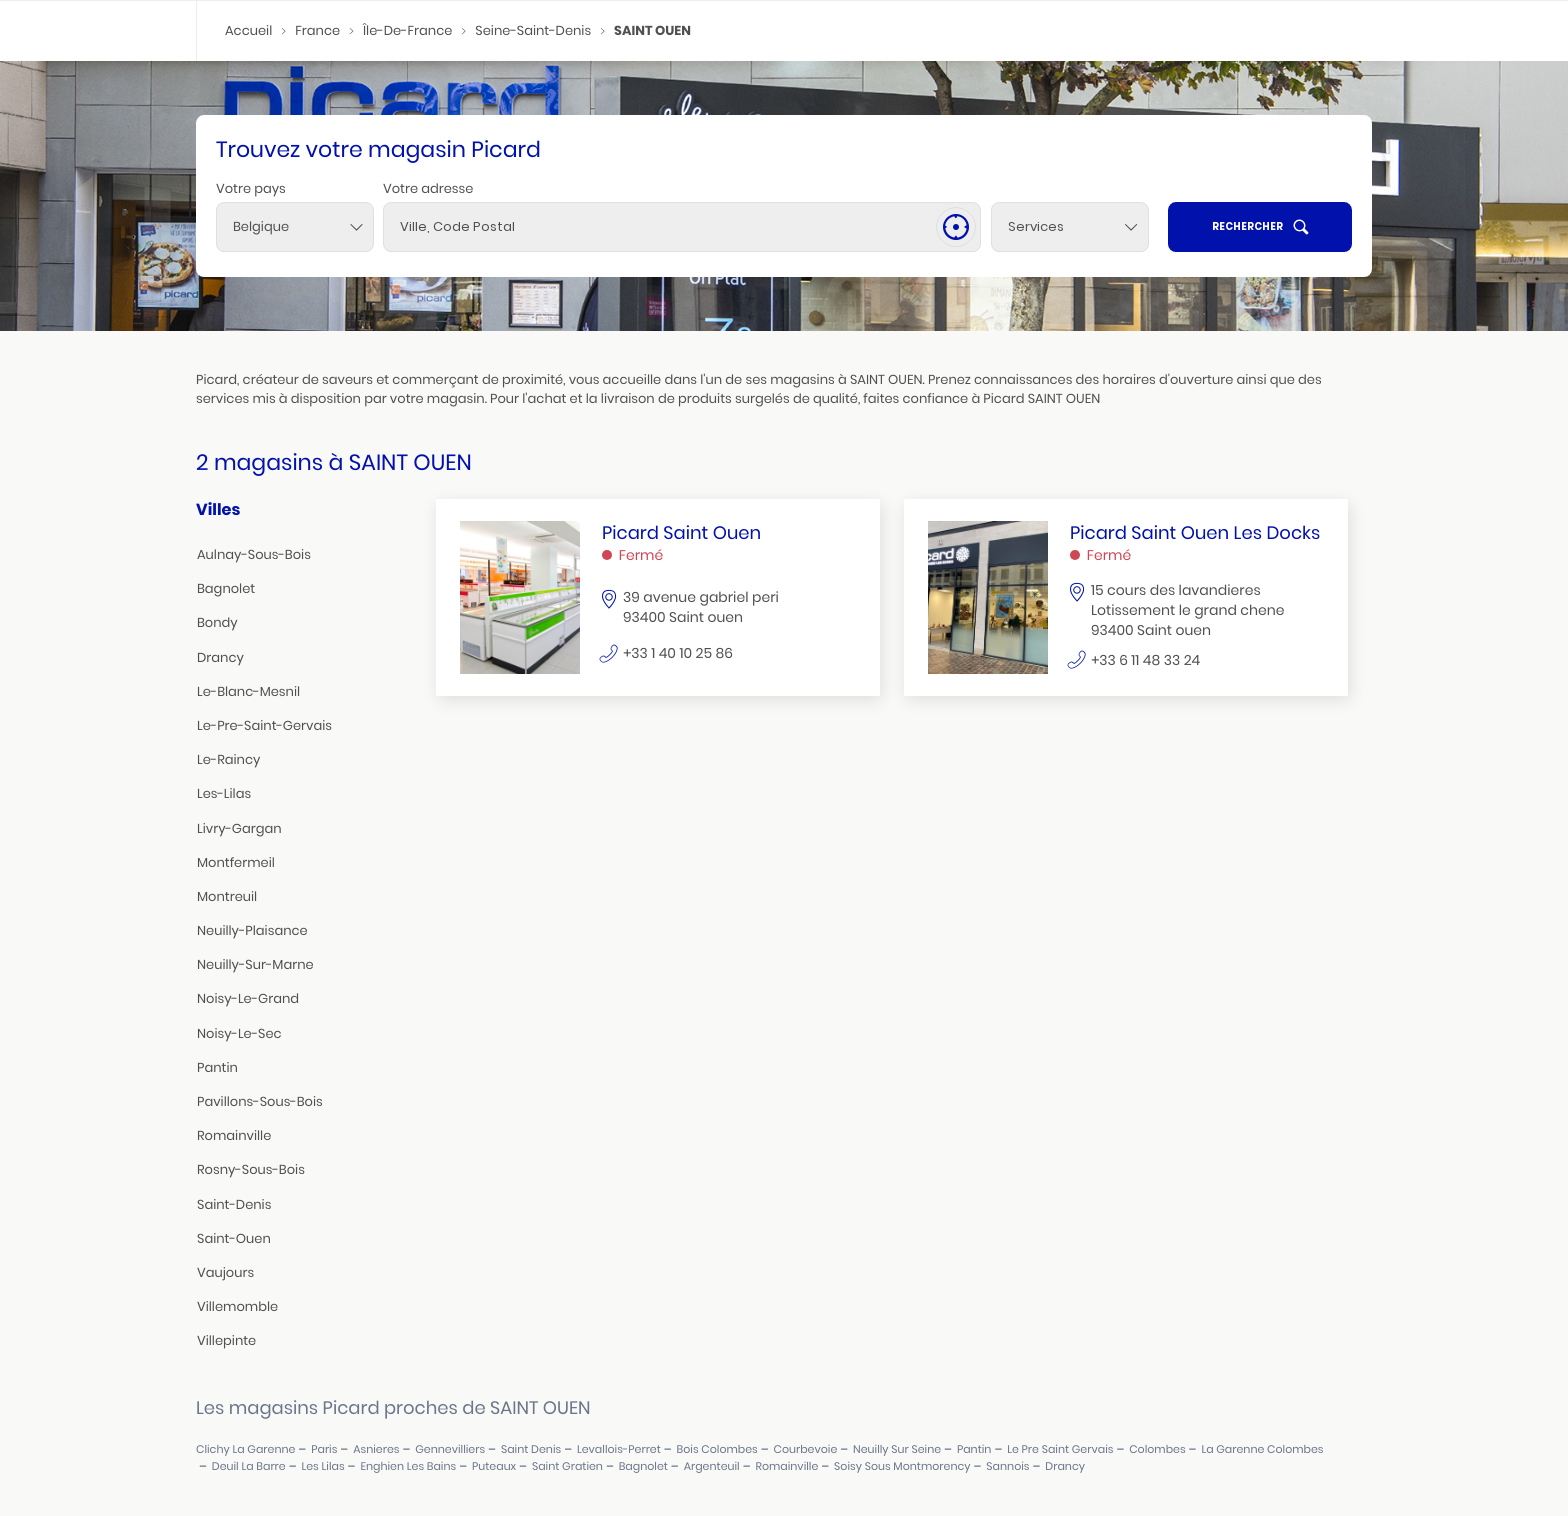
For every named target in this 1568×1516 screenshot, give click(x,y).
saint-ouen (234, 1238)
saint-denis (234, 1204)
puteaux (494, 1466)
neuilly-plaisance (252, 930)
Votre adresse (428, 188)
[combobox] (295, 227)
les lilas (322, 1466)
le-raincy (228, 759)
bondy (217, 622)
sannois (1007, 1466)
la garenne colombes (1262, 1449)
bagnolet (226, 588)
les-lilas (224, 793)
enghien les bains (408, 1466)
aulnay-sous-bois (254, 554)
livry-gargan (239, 828)
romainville (234, 1135)
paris (324, 1449)
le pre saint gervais (1060, 1449)
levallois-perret (619, 1449)
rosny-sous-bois (251, 1169)
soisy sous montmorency (902, 1466)
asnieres (376, 1449)
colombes (1157, 1449)
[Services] (1070, 227)
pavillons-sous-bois (260, 1101)
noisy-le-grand (248, 998)
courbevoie (806, 1449)
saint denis (531, 1449)
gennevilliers (450, 1449)
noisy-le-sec (239, 1033)
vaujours (225, 1272)
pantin (217, 1067)
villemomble (237, 1306)
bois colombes (717, 1449)
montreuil (227, 896)
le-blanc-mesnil (248, 691)
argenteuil (712, 1466)
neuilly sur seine (897, 1449)
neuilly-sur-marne (255, 964)
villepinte (226, 1340)
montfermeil (236, 862)
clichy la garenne (245, 1449)
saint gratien (567, 1466)
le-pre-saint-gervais (264, 725)
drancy (220, 657)
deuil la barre (249, 1466)
